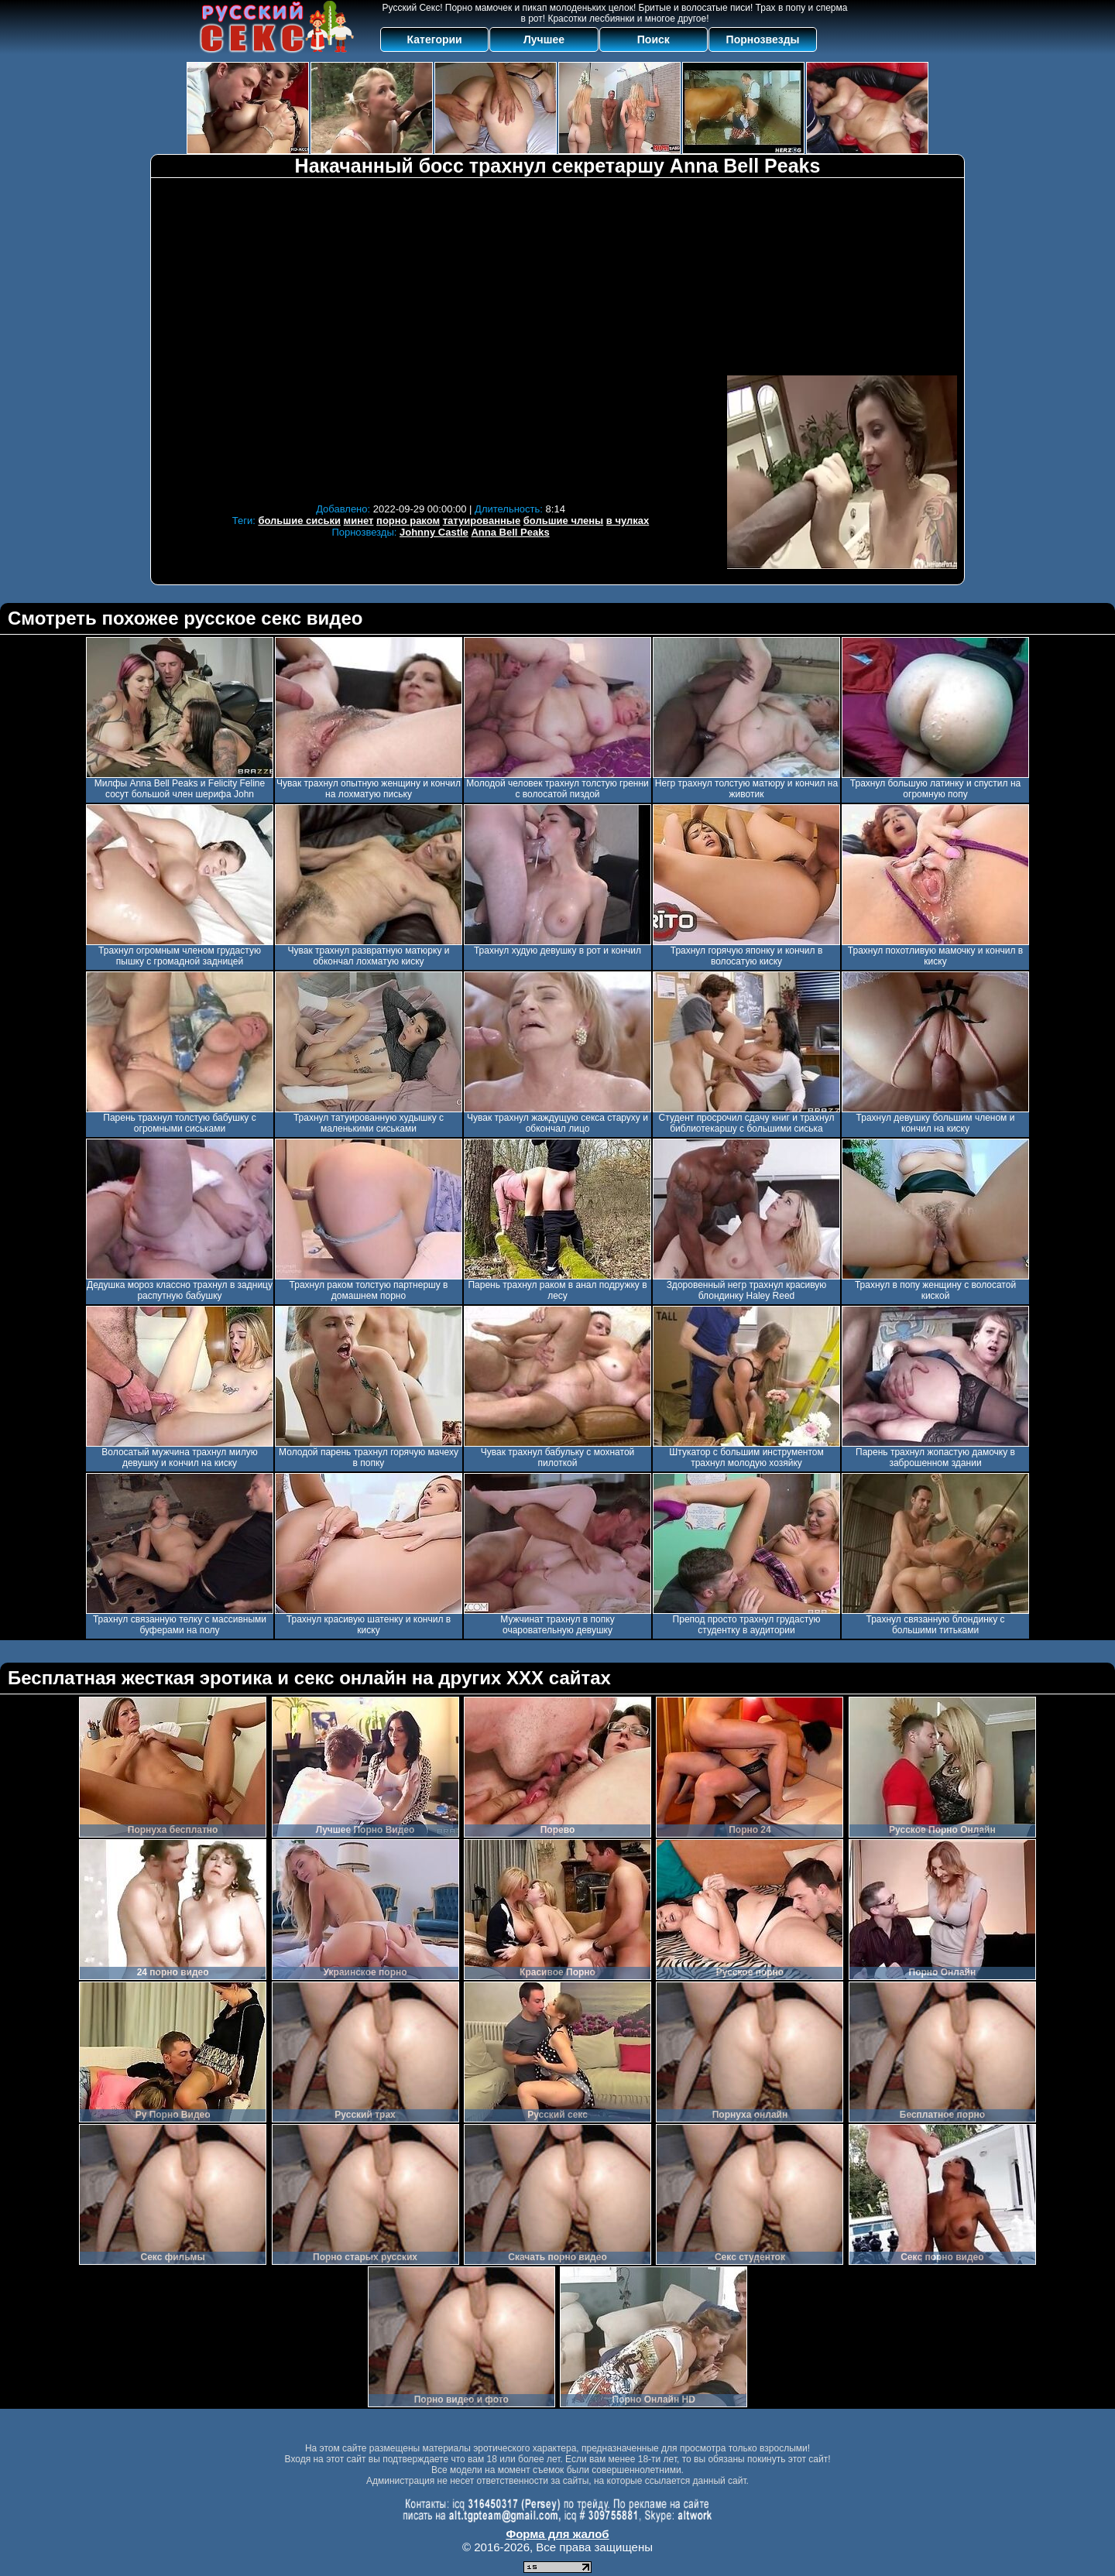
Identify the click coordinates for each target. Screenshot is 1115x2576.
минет (359, 520)
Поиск (653, 39)
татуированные (481, 520)
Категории (434, 39)
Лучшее (543, 39)
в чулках (627, 520)
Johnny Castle (434, 532)
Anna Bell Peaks (510, 532)
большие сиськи (299, 520)
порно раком (408, 520)
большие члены (563, 520)
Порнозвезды (763, 39)
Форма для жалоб (557, 2533)
